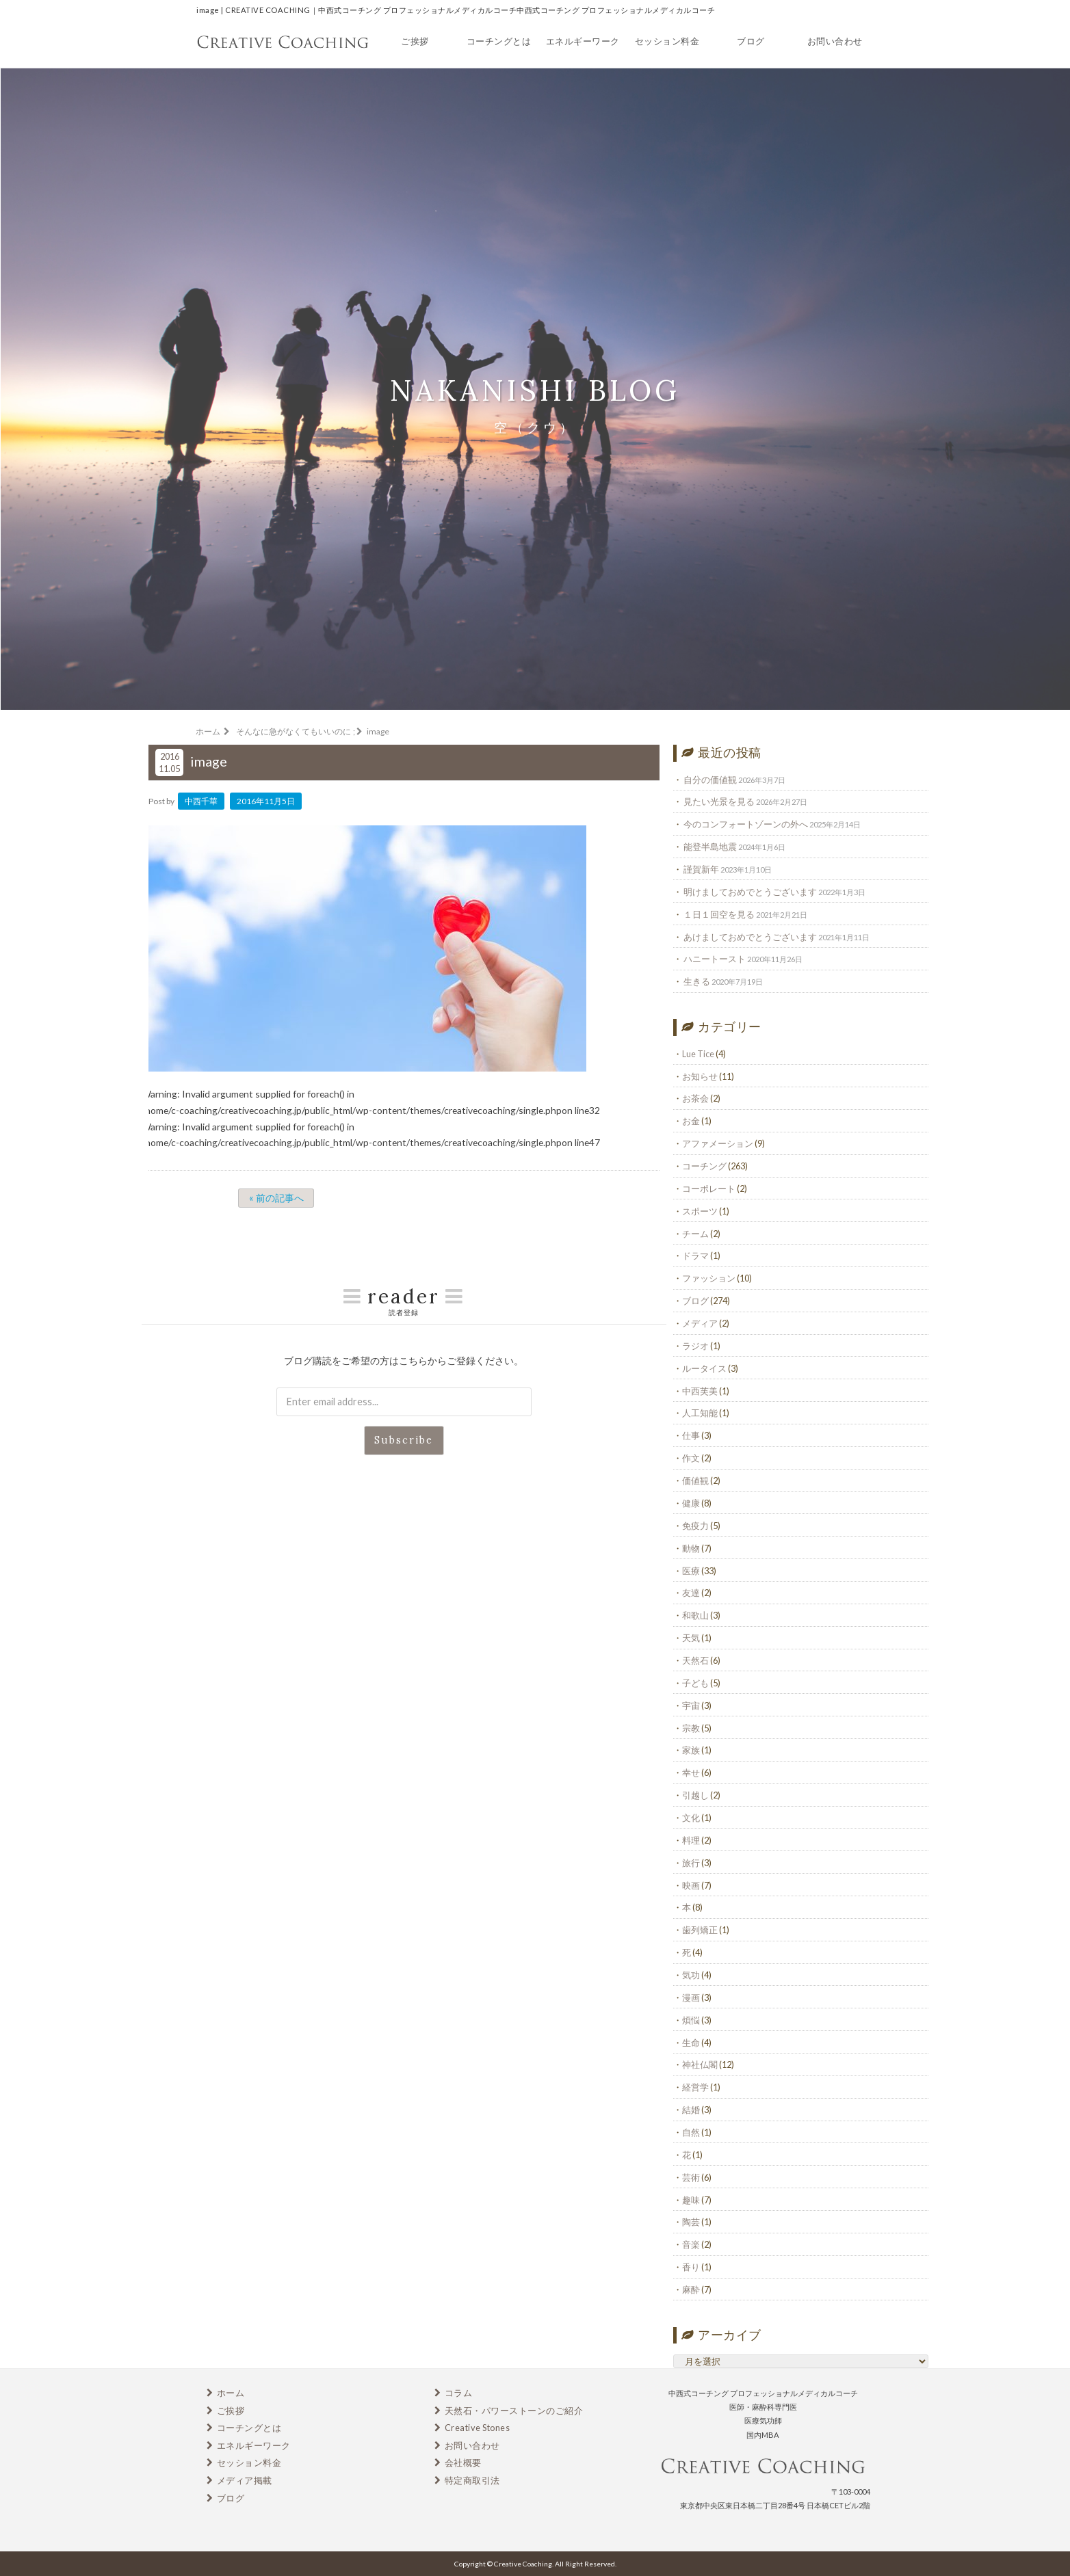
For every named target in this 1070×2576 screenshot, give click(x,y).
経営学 (695, 2087)
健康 (691, 1503)
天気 (691, 1637)
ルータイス (704, 1368)
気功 (691, 1974)
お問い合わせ (835, 41)
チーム (695, 1233)
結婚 (691, 2109)
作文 (691, 1457)
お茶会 (695, 1098)
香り (691, 2266)
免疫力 (695, 1525)
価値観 (695, 1480)
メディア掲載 (244, 2480)
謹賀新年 (701, 869)
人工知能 (700, 1412)
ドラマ (695, 1255)
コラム (459, 2392)
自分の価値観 (710, 779)
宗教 (691, 1728)
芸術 (691, 2177)
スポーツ (700, 1211)
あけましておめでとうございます (750, 936)
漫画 (691, 1997)
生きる (696, 981)
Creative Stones (477, 2427)
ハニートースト (714, 958)
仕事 (691, 1435)
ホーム (231, 2392)
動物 (691, 1548)
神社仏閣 (700, 2064)
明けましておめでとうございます (750, 891)
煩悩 (691, 2020)
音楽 (691, 2244)
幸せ (691, 1772)
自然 (691, 2132)
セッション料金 (667, 41)
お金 (691, 1120)
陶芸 (691, 2221)
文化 (691, 1817)
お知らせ (700, 1076)
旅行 (691, 1862)
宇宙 (691, 1705)
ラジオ (695, 1345)
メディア (700, 1323)
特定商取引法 (472, 2480)
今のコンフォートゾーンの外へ (745, 824)
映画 (691, 1885)
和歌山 (695, 1615)
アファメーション (717, 1143)
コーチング (704, 1165)
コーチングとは (499, 41)
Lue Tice (698, 1053)
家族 (691, 1749)
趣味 (691, 2199)
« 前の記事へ (276, 1198)
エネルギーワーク (583, 41)
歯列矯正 (700, 1929)
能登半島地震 (710, 846)
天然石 (695, 1660)
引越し (695, 1795)
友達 (691, 1592)
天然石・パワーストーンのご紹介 (514, 2410)
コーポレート (708, 1188)
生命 (691, 2042)
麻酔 (691, 2289)
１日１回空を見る (719, 914)
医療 (691, 1570)
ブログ (751, 41)
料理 (691, 1840)
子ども (695, 1682)
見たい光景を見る (719, 801)
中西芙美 (700, 1390)
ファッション (708, 1278)
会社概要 (463, 2462)
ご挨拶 (415, 41)
